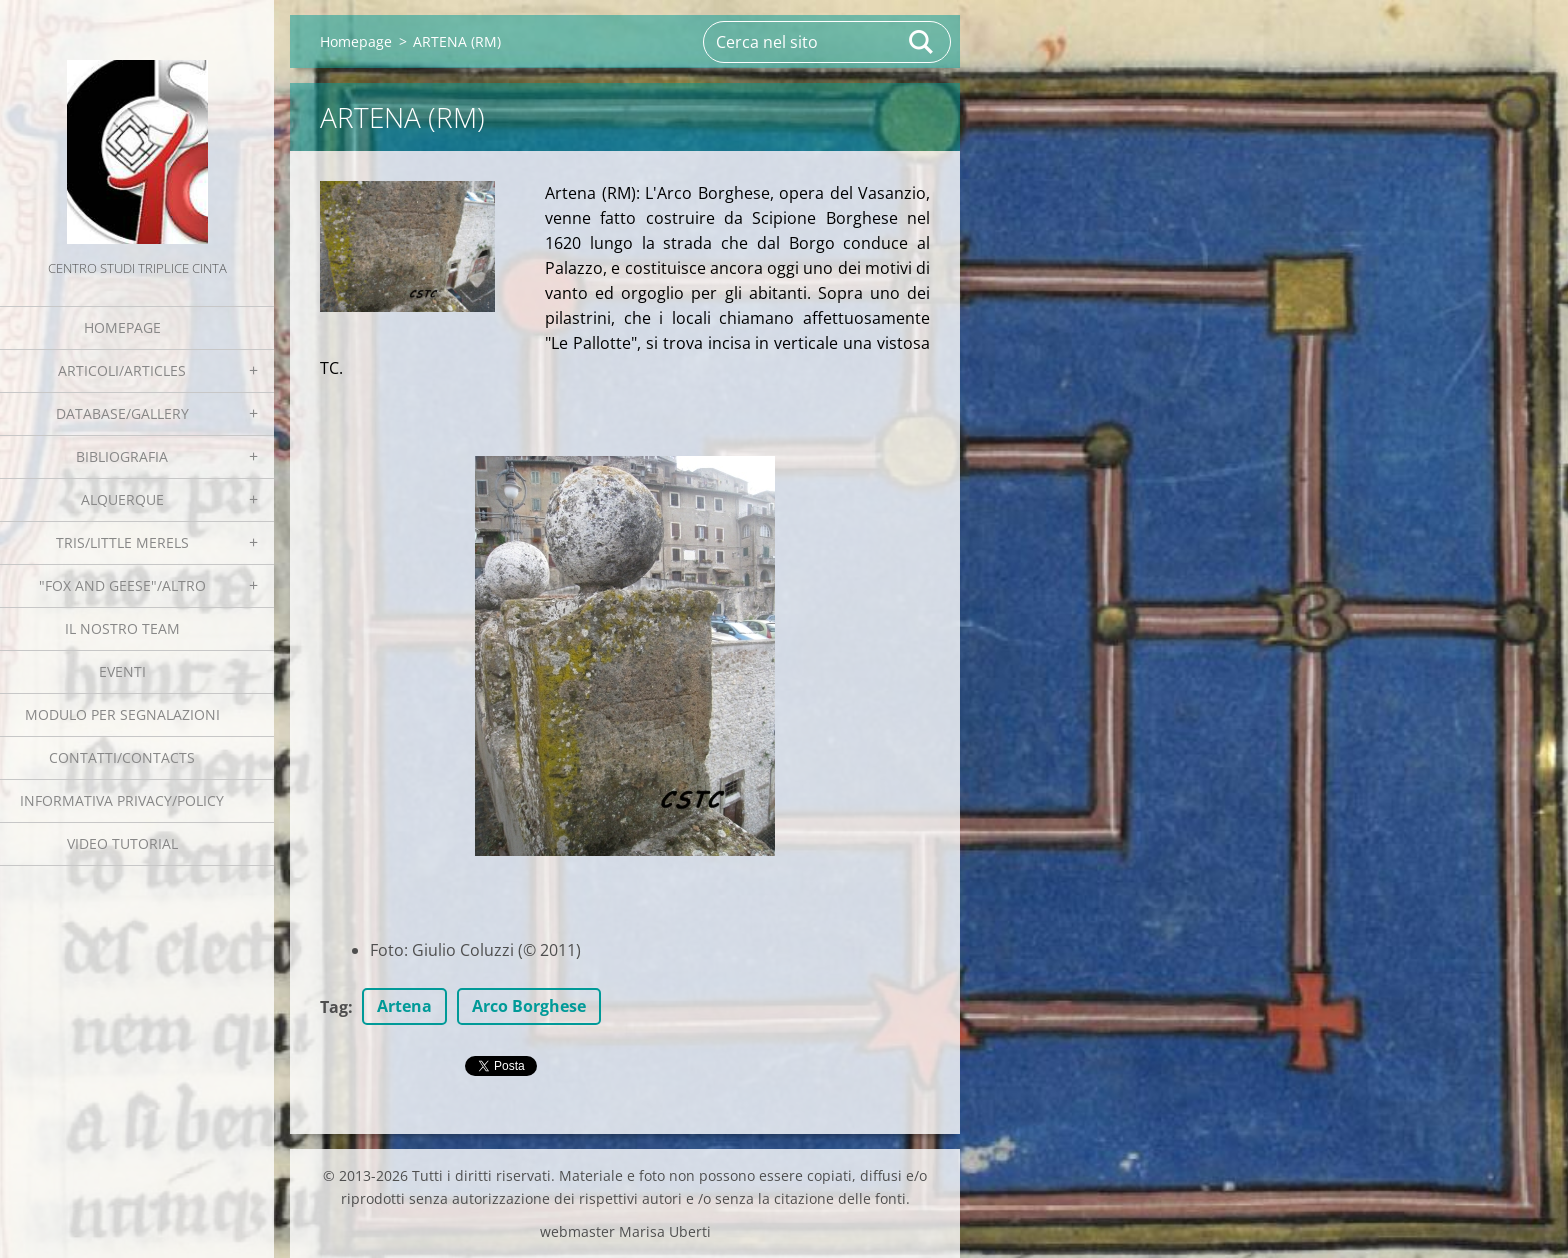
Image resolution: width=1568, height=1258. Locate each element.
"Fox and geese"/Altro (122, 585)
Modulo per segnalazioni (122, 714)
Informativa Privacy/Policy (122, 800)
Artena (404, 1006)
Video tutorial (122, 843)
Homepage (122, 327)
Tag (334, 1007)
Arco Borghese (529, 1006)
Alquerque (122, 499)
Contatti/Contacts (122, 757)
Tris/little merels (122, 542)
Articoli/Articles (122, 370)
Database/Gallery (122, 413)
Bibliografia (122, 456)
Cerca (922, 42)
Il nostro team (122, 628)
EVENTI (122, 671)
